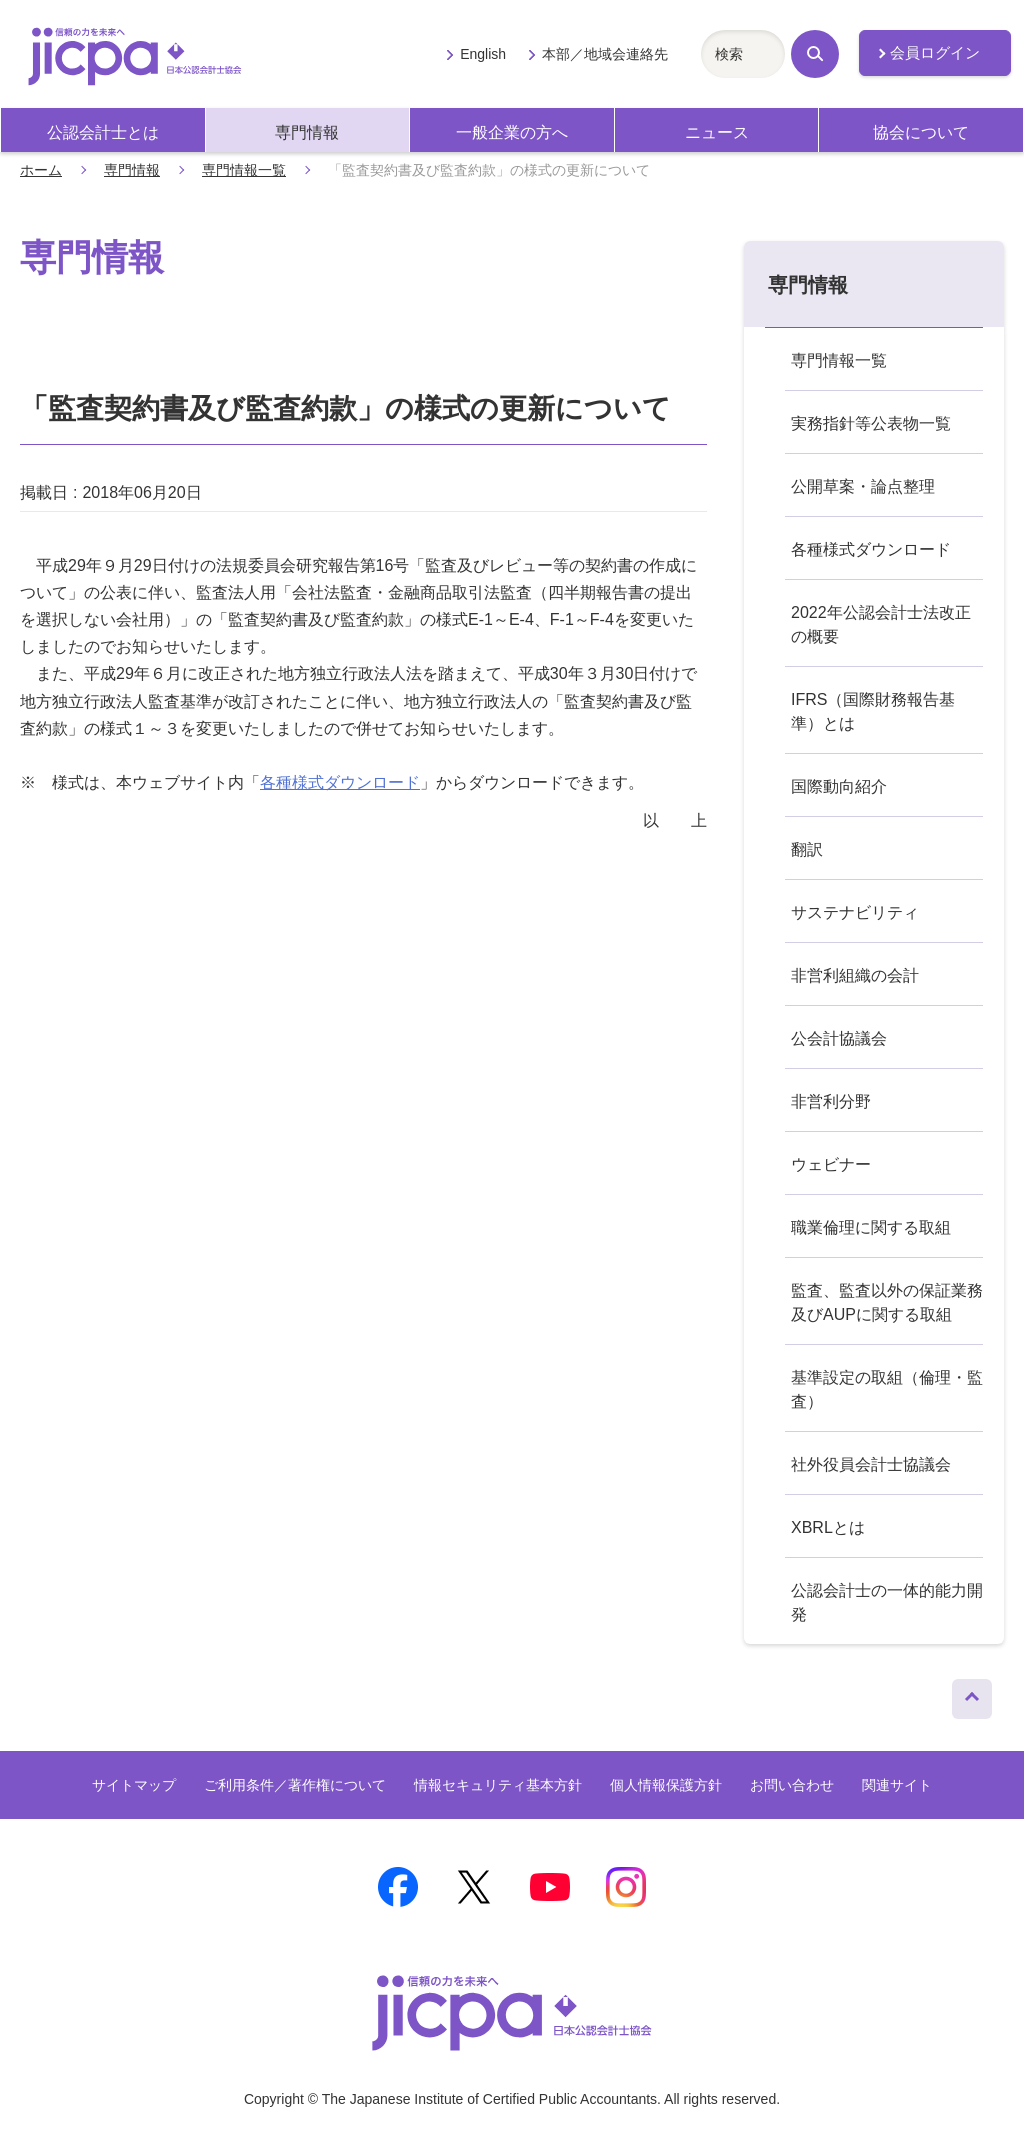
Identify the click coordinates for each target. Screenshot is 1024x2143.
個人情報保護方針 (666, 1785)
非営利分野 (831, 1101)
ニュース (717, 132)
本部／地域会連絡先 (605, 54)
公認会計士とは (103, 132)
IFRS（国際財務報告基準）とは (873, 711)
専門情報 (307, 132)
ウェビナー (831, 1164)
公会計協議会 (839, 1038)
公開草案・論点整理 (863, 486)
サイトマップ (134, 1785)
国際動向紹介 (839, 786)
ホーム (41, 170)
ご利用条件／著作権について (295, 1785)
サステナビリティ (855, 912)
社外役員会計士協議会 (871, 1464)
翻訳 (807, 849)
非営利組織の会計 (855, 975)
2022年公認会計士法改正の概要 (881, 624)
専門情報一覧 (244, 170)
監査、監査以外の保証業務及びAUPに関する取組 (887, 1302)
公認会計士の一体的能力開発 (887, 1602)
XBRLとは (828, 1527)
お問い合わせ (792, 1785)
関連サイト (897, 1785)
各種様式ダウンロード (340, 782)
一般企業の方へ (512, 132)
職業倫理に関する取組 (871, 1227)
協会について (921, 132)
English (483, 54)
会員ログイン (935, 53)
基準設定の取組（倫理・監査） (887, 1389)
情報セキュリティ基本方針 (498, 1785)
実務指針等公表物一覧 (871, 423)
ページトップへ (972, 1694)
